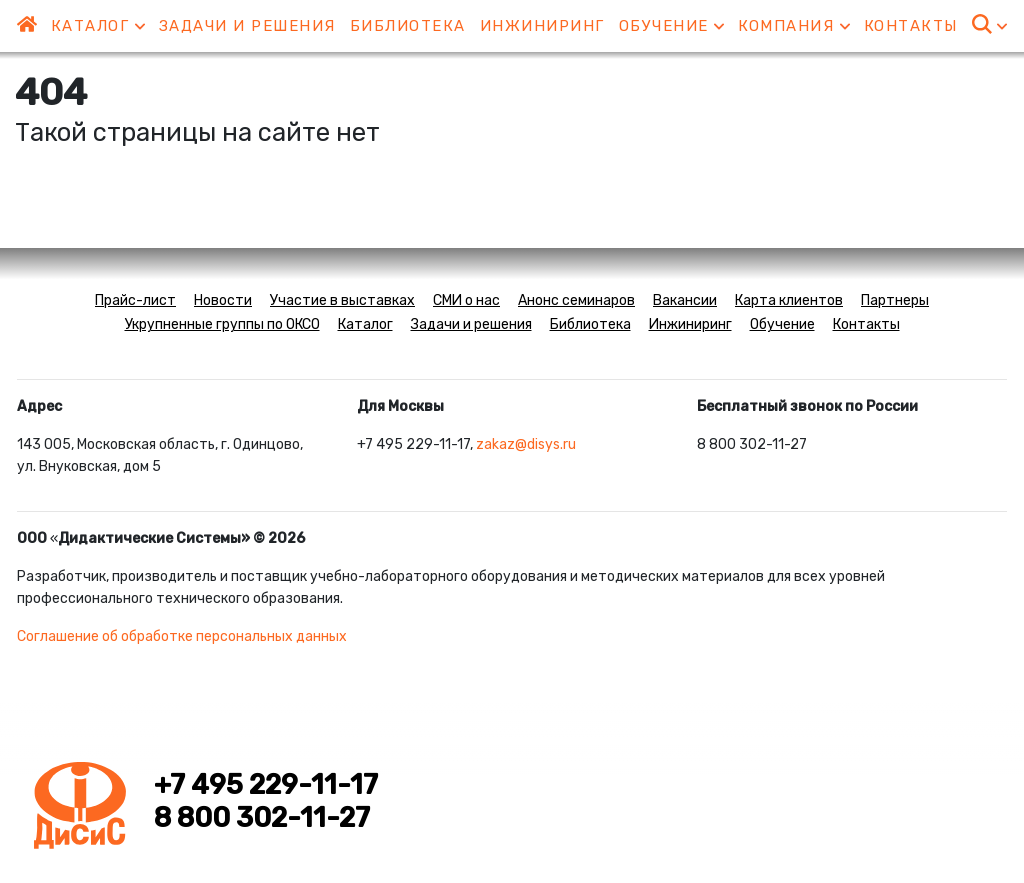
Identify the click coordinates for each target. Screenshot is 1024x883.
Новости (223, 300)
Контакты (911, 26)
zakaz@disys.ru (526, 444)
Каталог (98, 26)
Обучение (672, 26)
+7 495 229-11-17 (266, 785)
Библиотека (408, 26)
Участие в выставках (342, 300)
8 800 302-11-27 (262, 818)
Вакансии (685, 300)
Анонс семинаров (576, 300)
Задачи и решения (247, 26)
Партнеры (895, 300)
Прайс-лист (135, 300)
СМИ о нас (466, 300)
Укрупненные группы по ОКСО (222, 324)
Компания (794, 26)
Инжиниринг (542, 26)
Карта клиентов (789, 300)
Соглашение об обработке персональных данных (182, 636)
